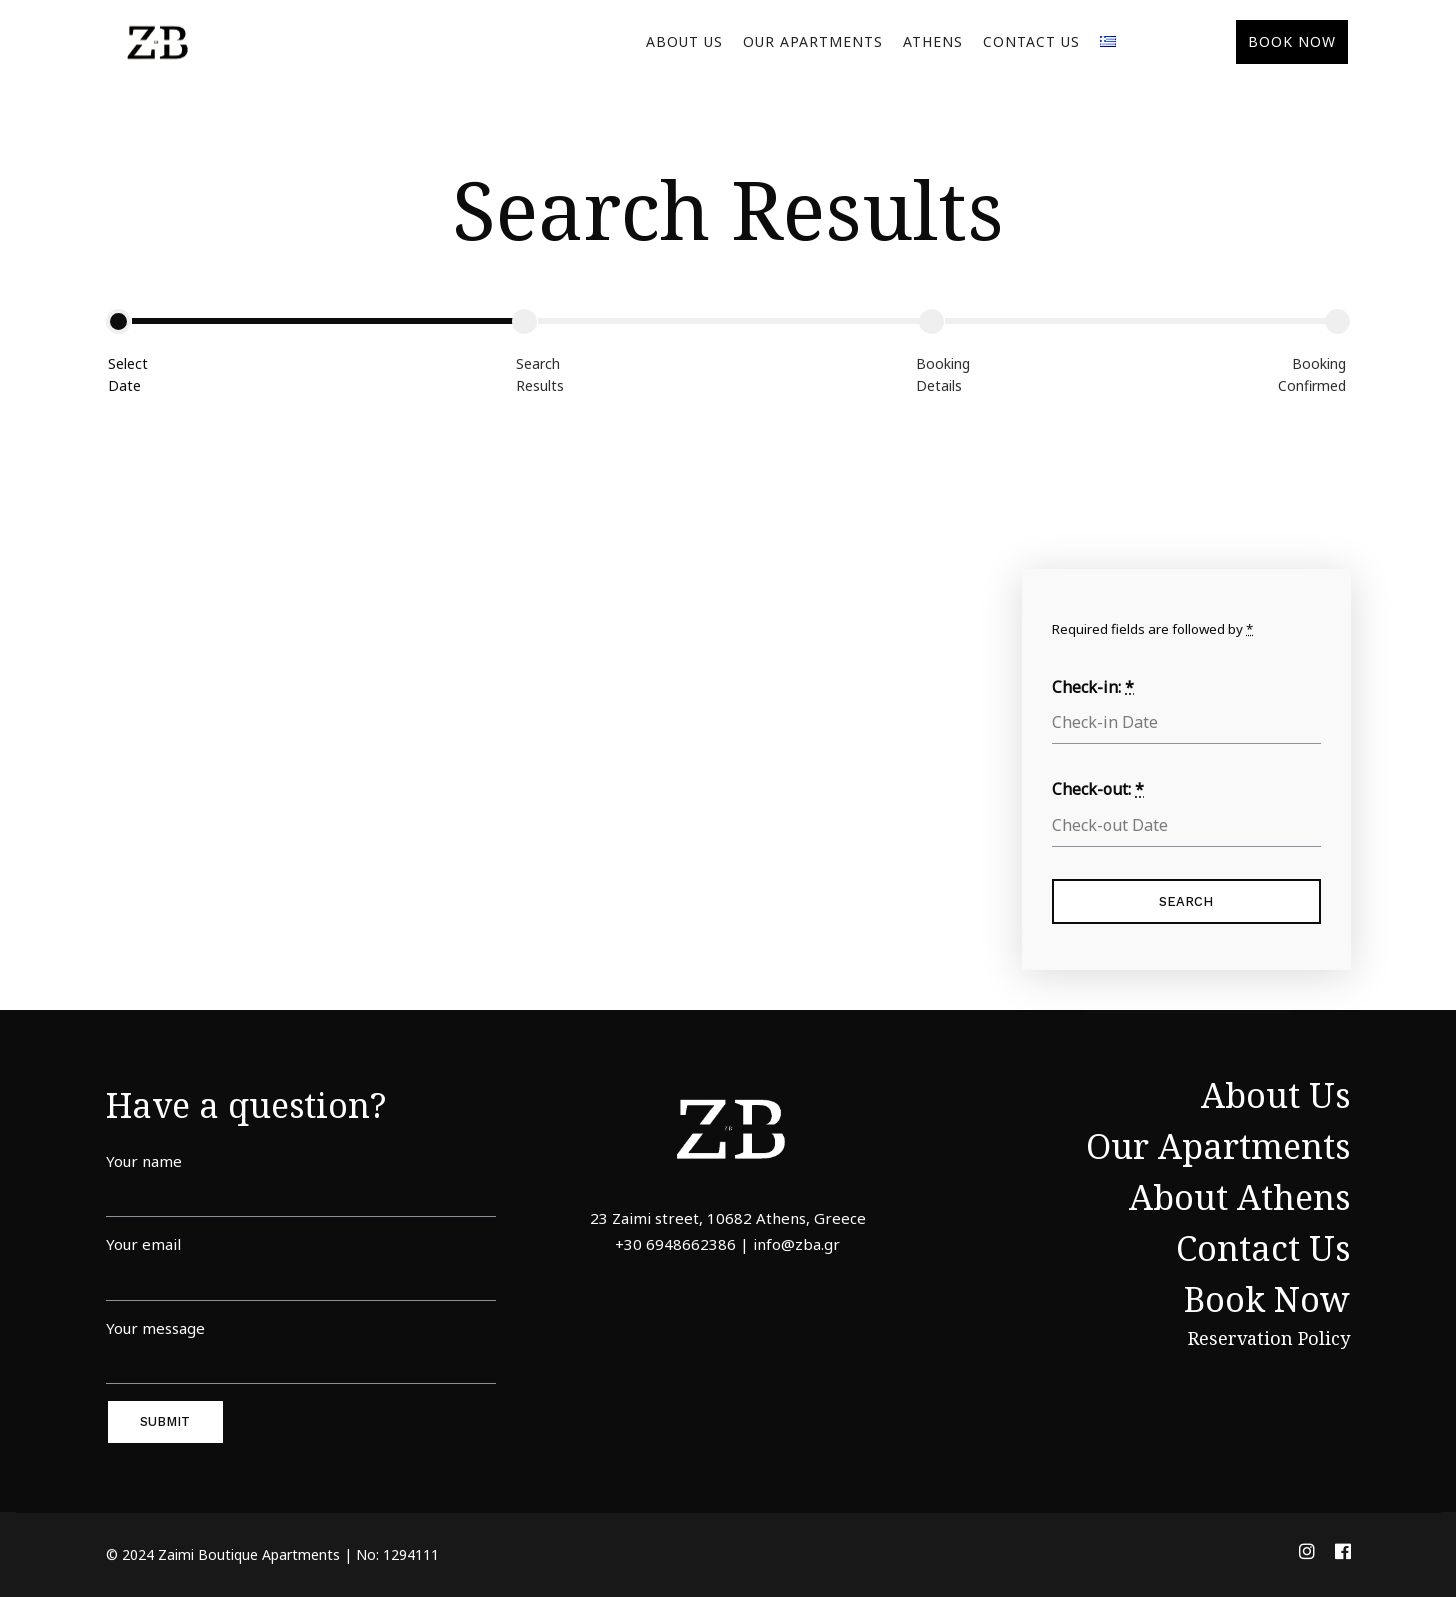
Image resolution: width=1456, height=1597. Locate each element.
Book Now (1267, 1299)
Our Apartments (813, 41)
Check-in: (1093, 687)
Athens (933, 41)
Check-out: (1098, 789)
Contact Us (1031, 41)
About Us (684, 41)
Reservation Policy (1269, 1338)
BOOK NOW (1292, 41)
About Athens (1239, 1197)
